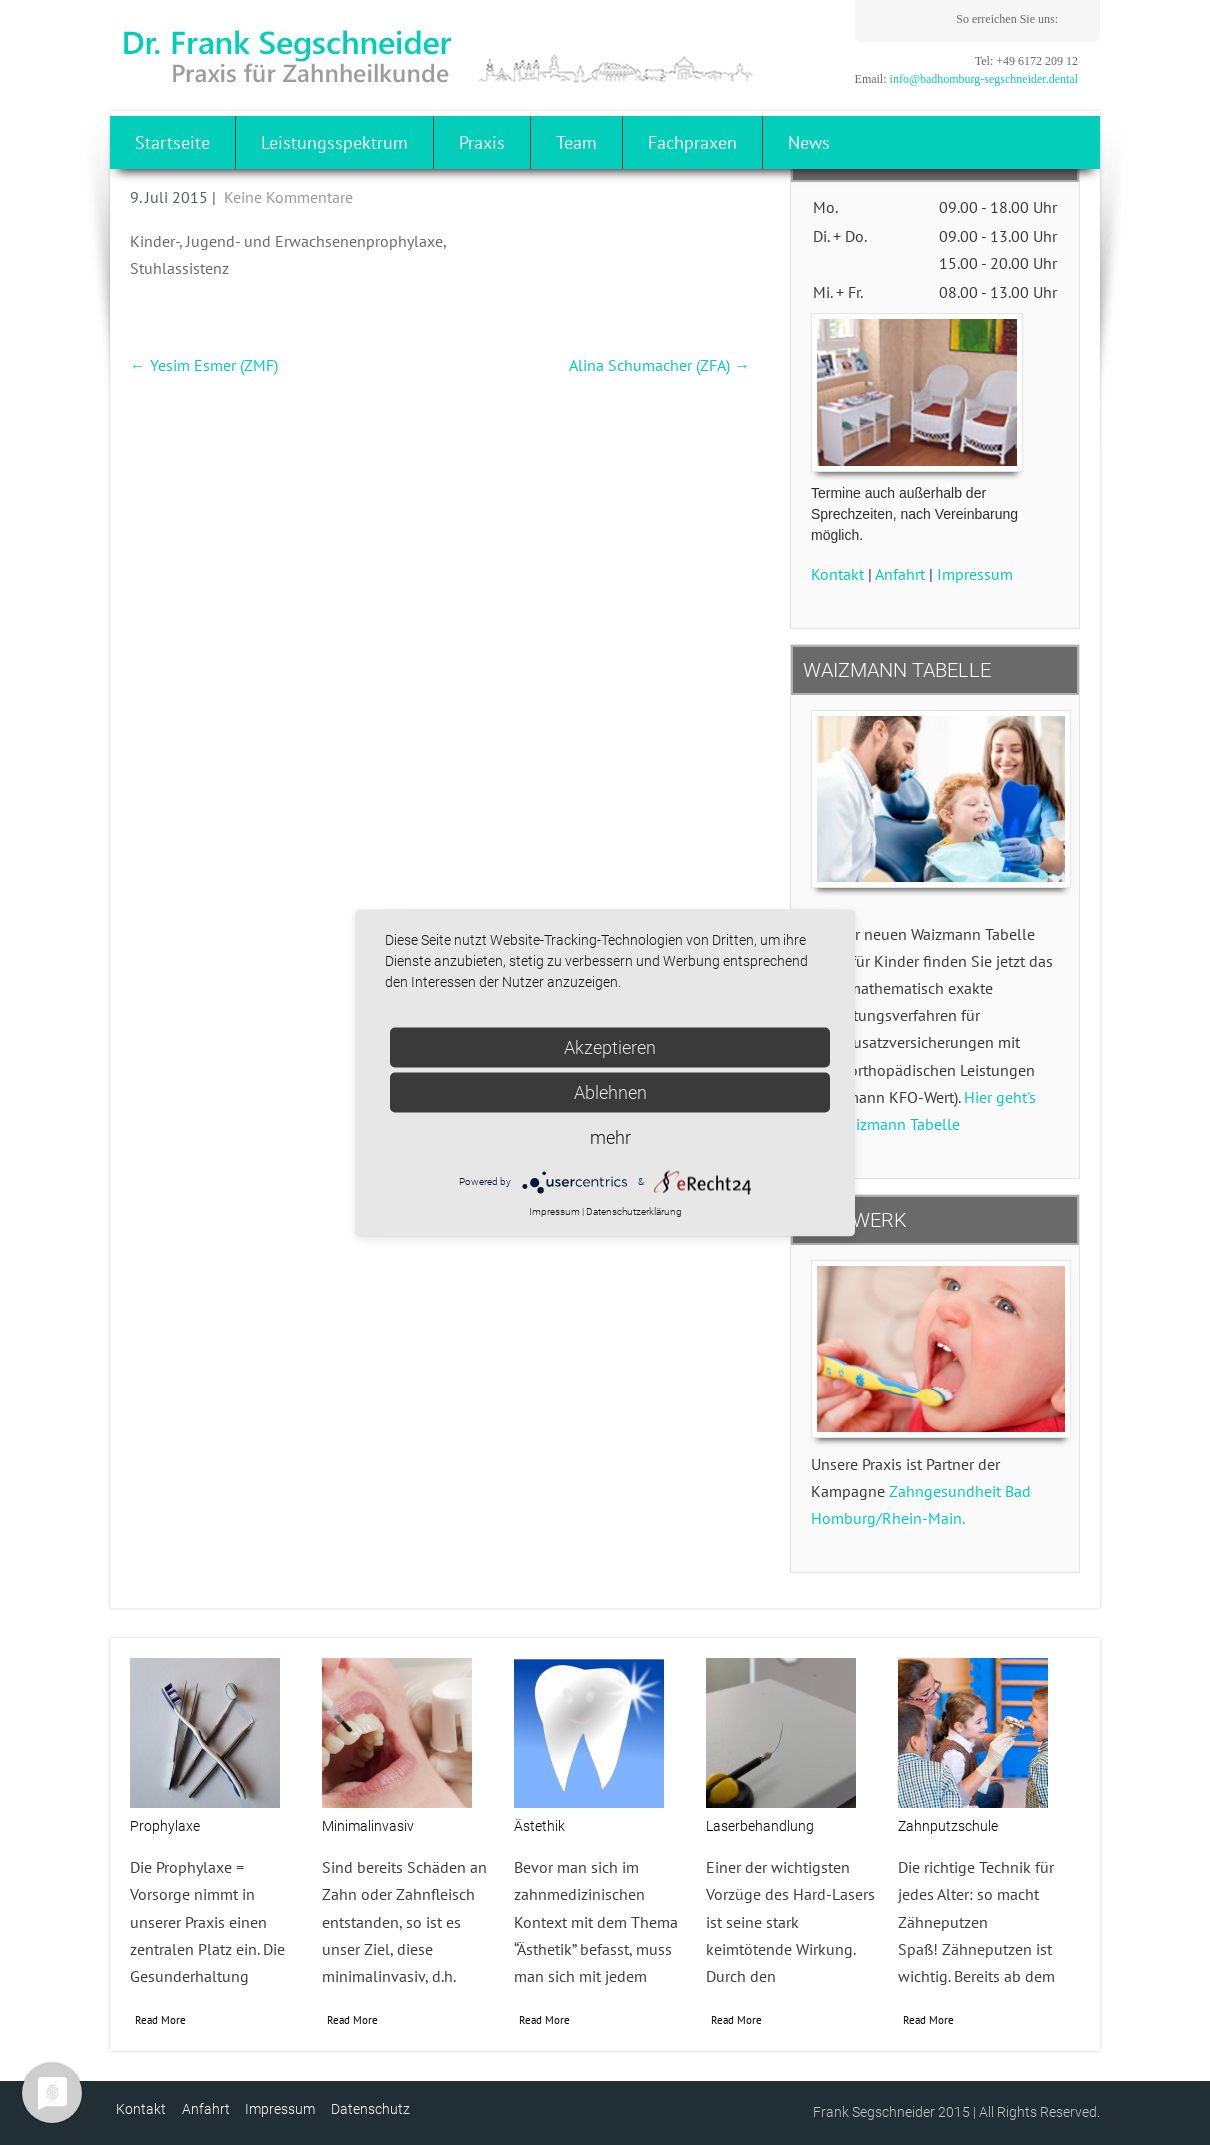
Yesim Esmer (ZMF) (204, 365)
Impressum (975, 574)
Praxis (482, 142)
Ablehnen (610, 1091)
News (809, 142)
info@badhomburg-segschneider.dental (984, 79)
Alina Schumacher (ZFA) (659, 365)
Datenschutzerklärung (634, 1211)
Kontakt (837, 574)
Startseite (172, 142)
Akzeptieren (610, 1046)
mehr (610, 1136)
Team (576, 142)
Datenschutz (370, 2109)
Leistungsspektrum (334, 142)
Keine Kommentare (288, 197)
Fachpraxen (692, 142)
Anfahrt (900, 574)
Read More (160, 2020)
